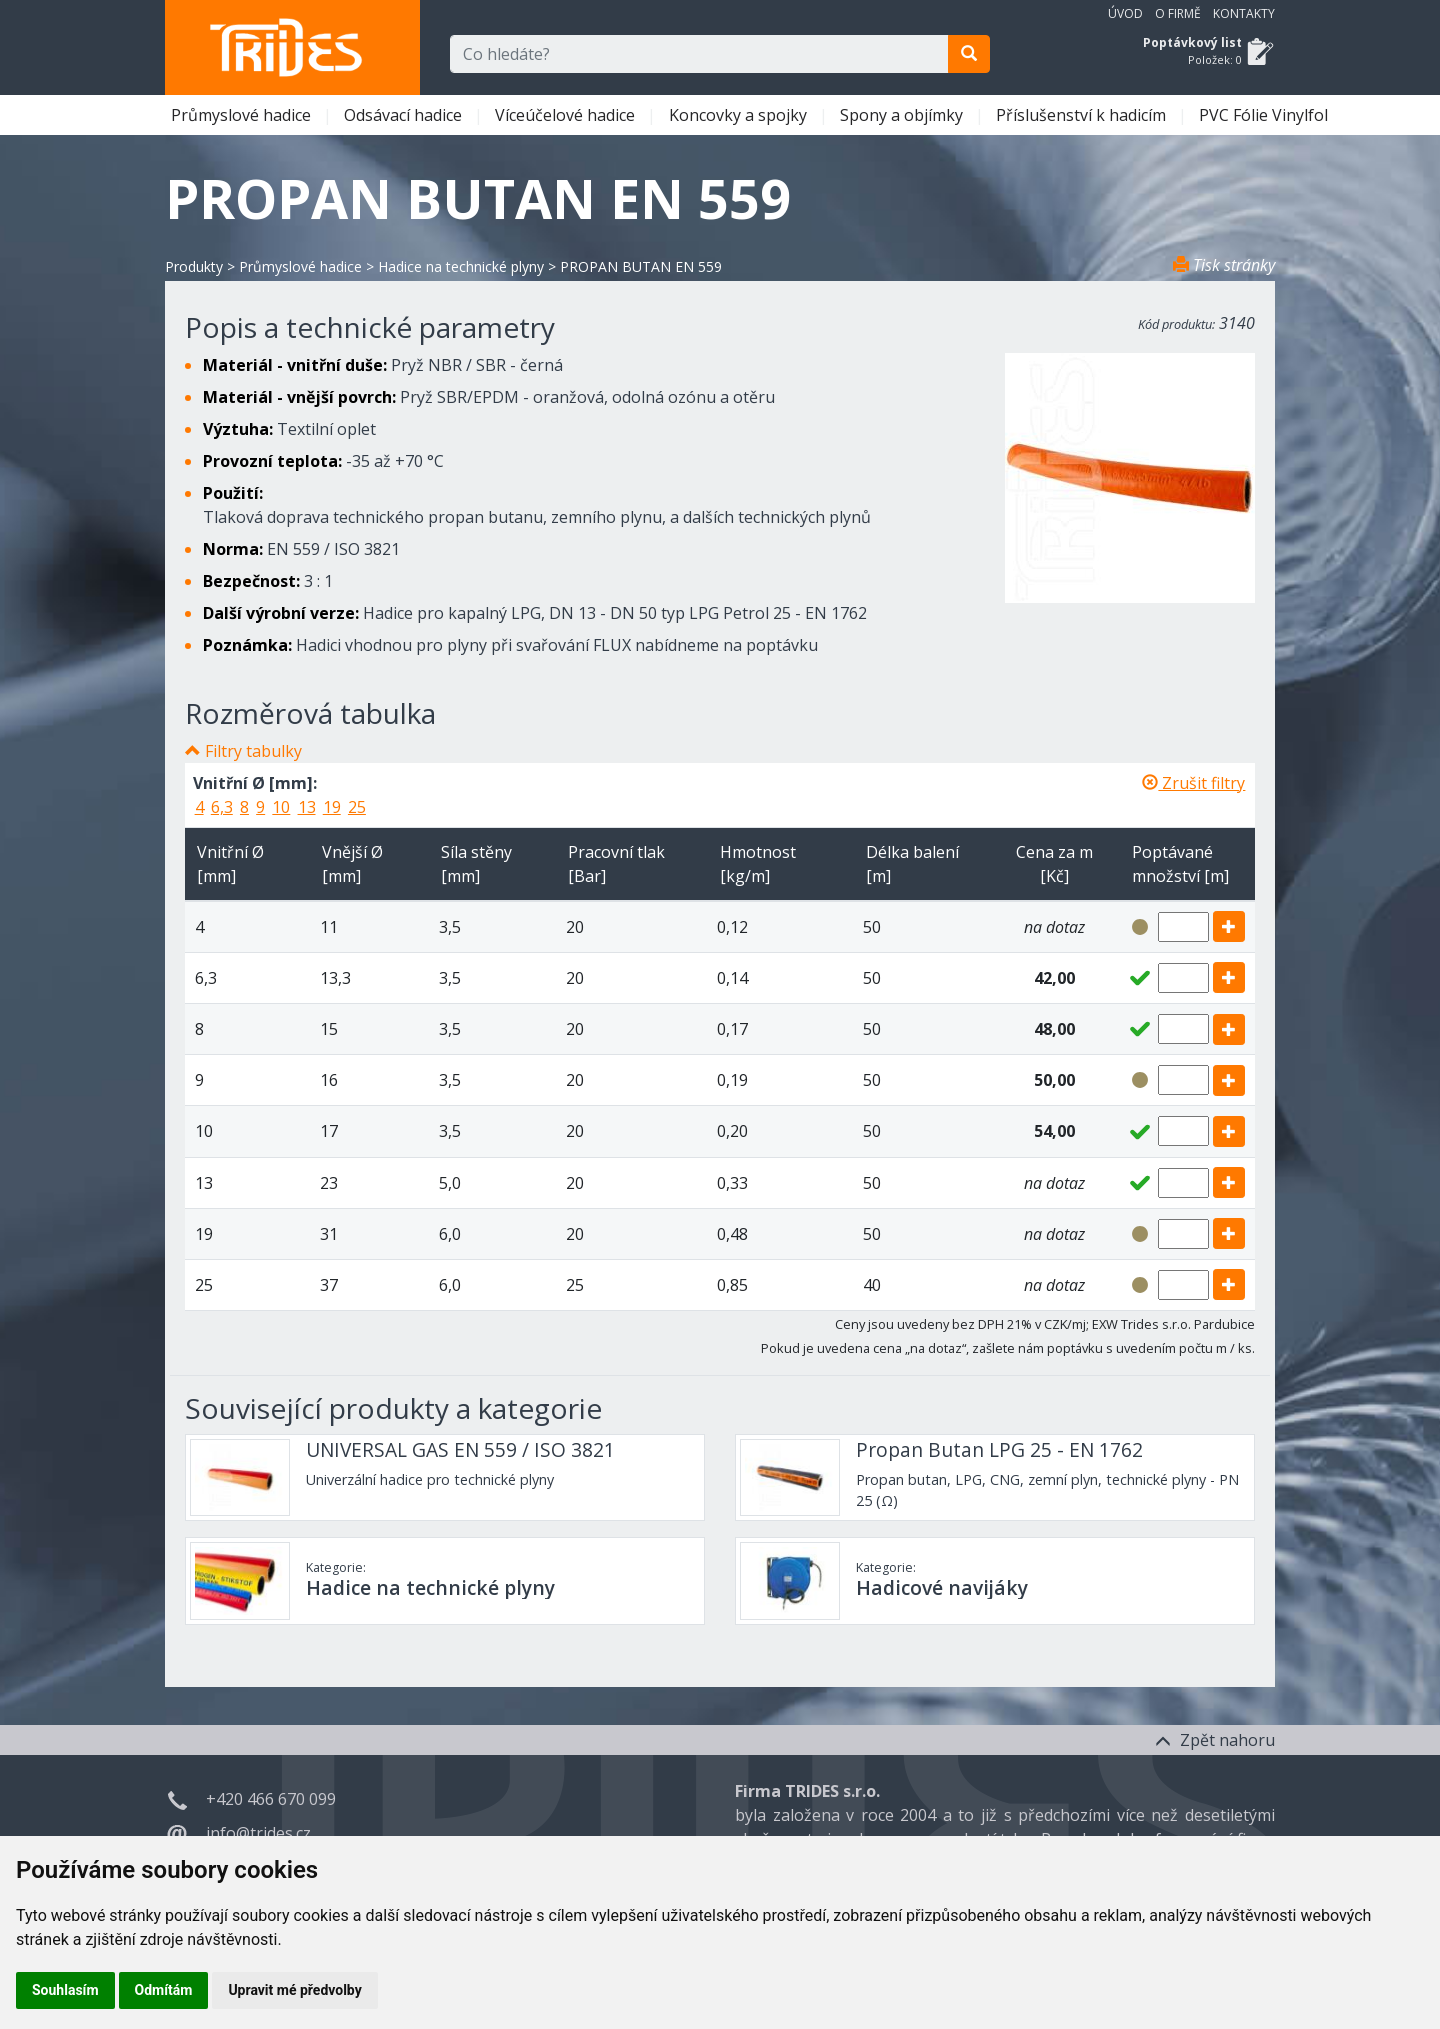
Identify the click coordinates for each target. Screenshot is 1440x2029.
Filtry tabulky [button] (253, 751)
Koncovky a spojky (740, 115)
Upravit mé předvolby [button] (294, 1990)
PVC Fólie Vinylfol (1265, 115)
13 (307, 807)
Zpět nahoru (1215, 1740)
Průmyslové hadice (243, 115)
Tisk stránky (1224, 265)
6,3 (222, 807)
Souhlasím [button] (65, 1990)
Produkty (194, 266)
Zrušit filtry (1193, 783)
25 (357, 807)
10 (281, 807)
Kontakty (1244, 13)
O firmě (1178, 13)
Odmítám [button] (164, 1990)
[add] (1229, 926)
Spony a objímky (903, 115)
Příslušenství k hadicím (1083, 115)
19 (332, 807)
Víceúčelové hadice (567, 115)
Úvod (1125, 13)
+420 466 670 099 (271, 1799)
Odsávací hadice (405, 115)
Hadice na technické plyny (461, 266)
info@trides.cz (258, 1833)
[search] (969, 54)
